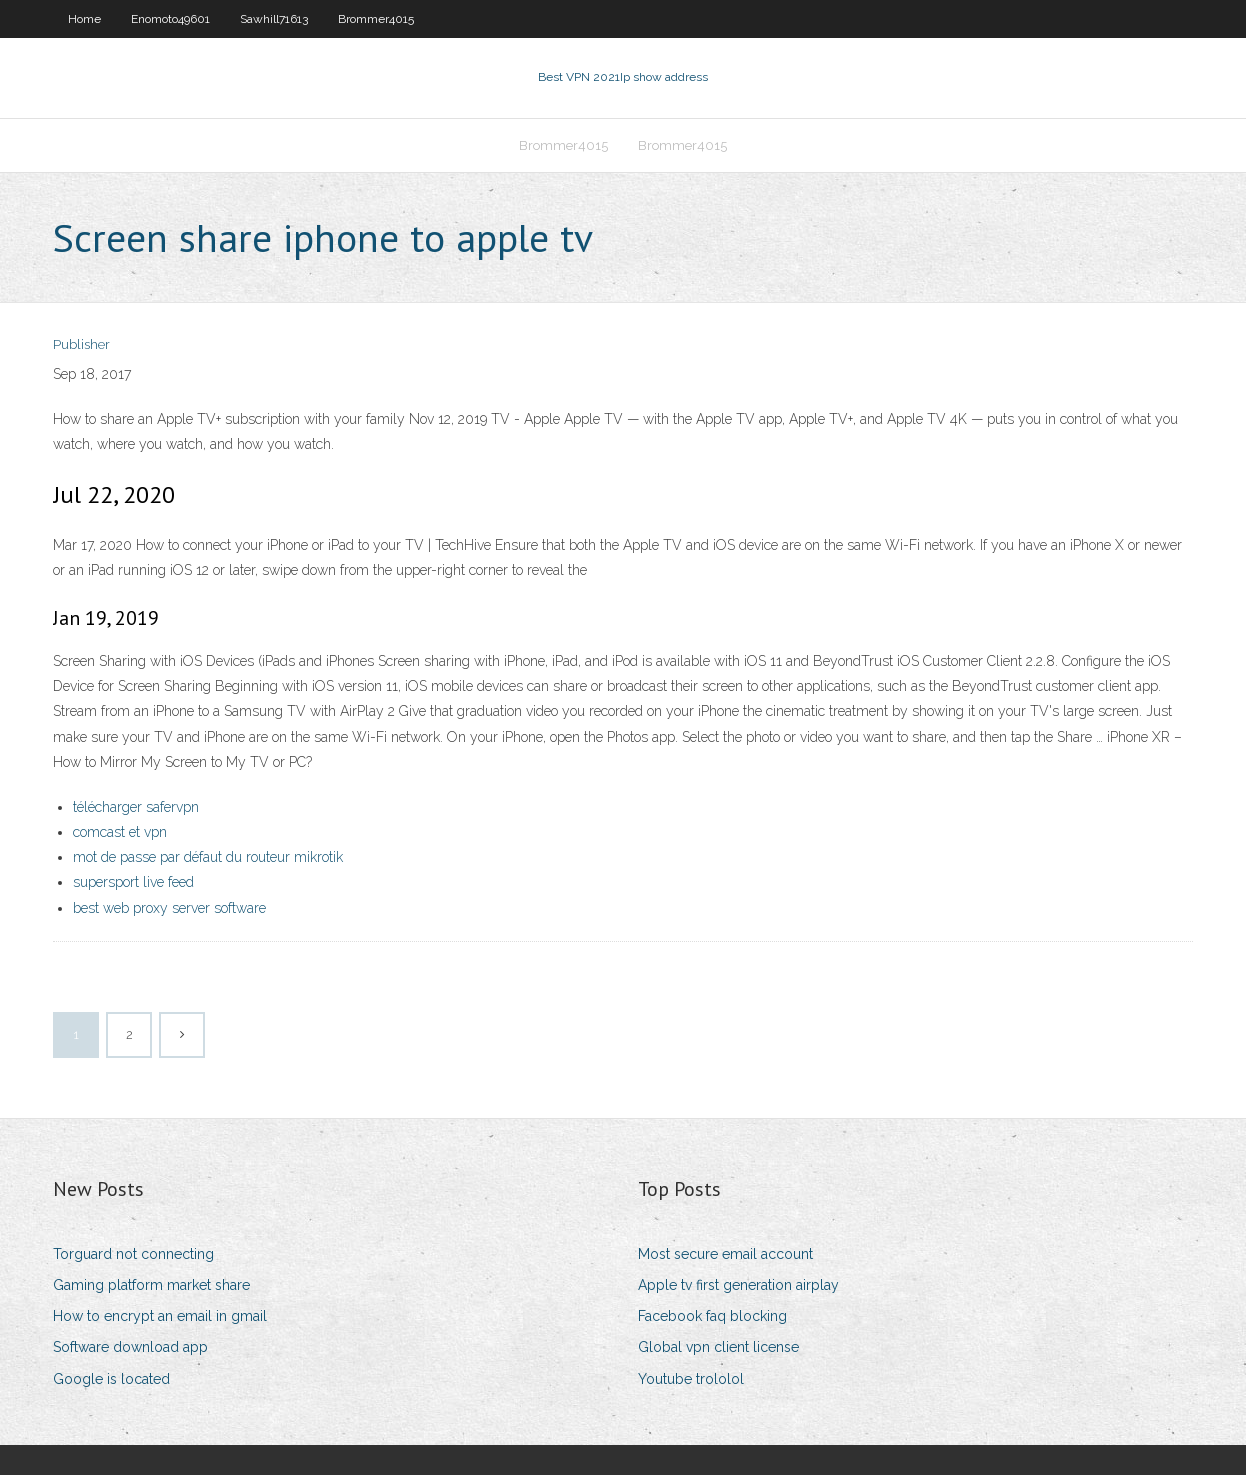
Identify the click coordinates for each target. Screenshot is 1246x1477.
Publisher (81, 347)
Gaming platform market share (151, 1287)
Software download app (130, 1350)
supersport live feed (133, 885)
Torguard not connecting (133, 1256)
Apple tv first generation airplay (738, 1287)
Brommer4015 (376, 19)
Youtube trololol (691, 1381)
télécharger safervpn (136, 809)
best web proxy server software (169, 910)
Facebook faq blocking (712, 1318)
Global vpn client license (718, 1350)
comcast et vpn (120, 834)
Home (84, 19)
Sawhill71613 (274, 19)
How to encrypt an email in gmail (160, 1318)
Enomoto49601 (170, 19)
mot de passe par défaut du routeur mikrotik (208, 859)
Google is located (111, 1381)
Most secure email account (725, 1256)
